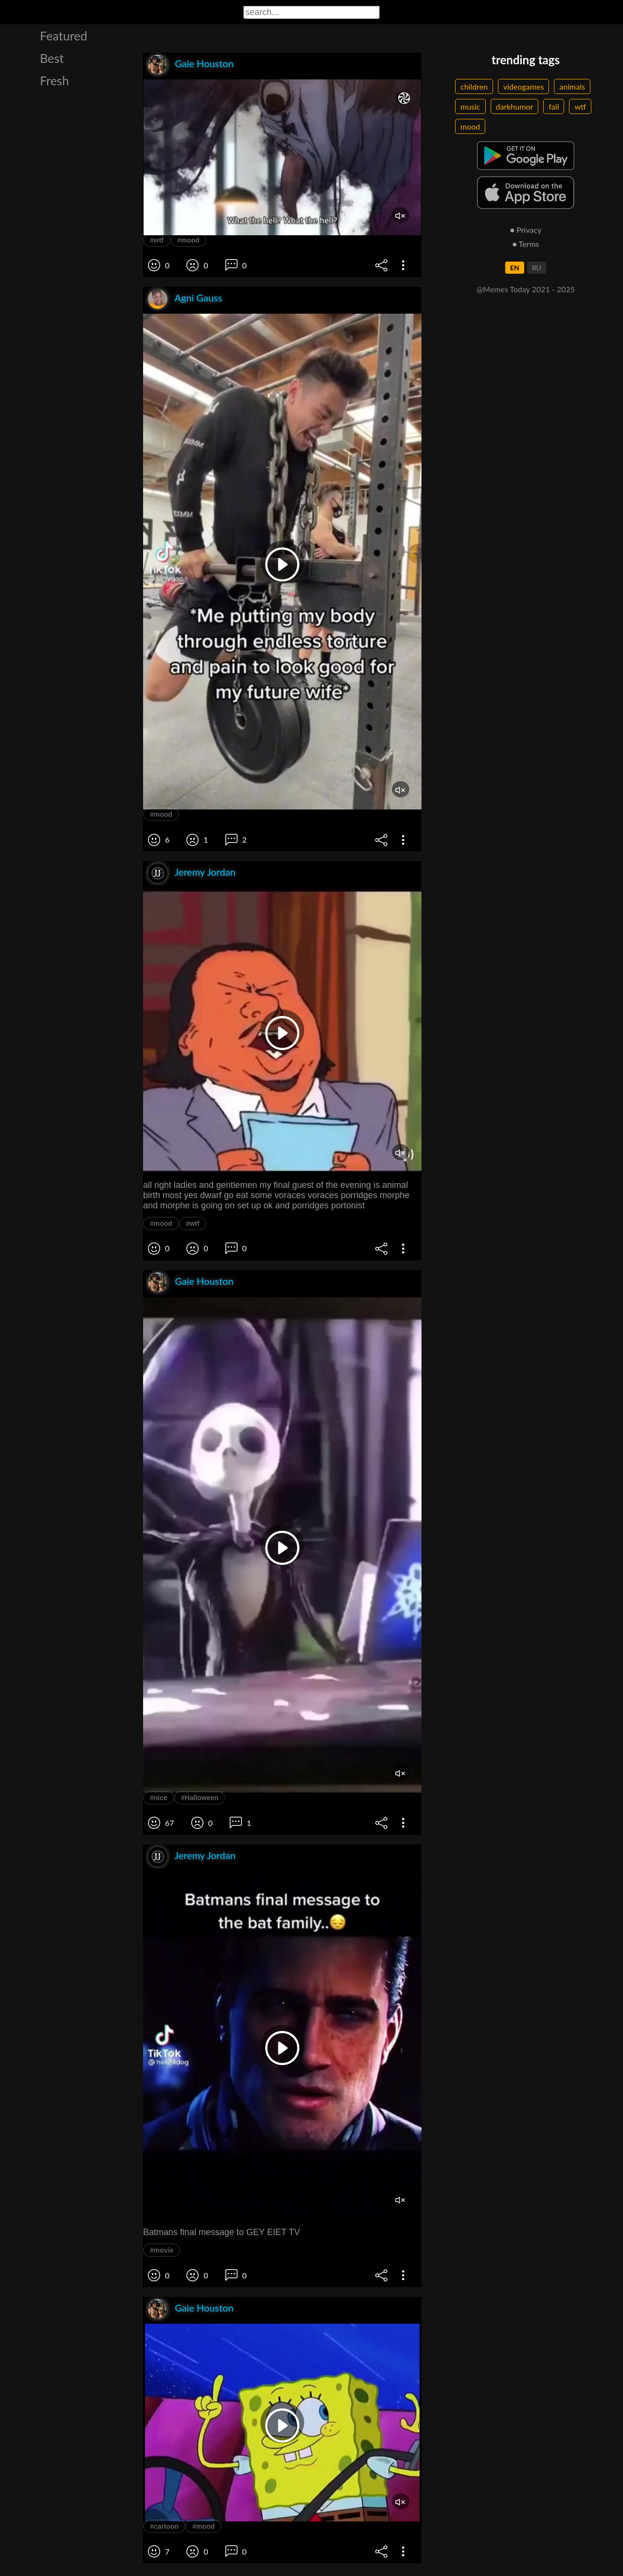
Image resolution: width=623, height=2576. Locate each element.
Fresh (54, 80)
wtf (580, 106)
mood (470, 126)
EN (514, 267)
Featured (63, 35)
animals (572, 86)
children (474, 86)
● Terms (525, 243)
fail (554, 106)
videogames (523, 86)
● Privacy (526, 229)
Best (52, 58)
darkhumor (514, 106)
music (470, 106)
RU (536, 267)
